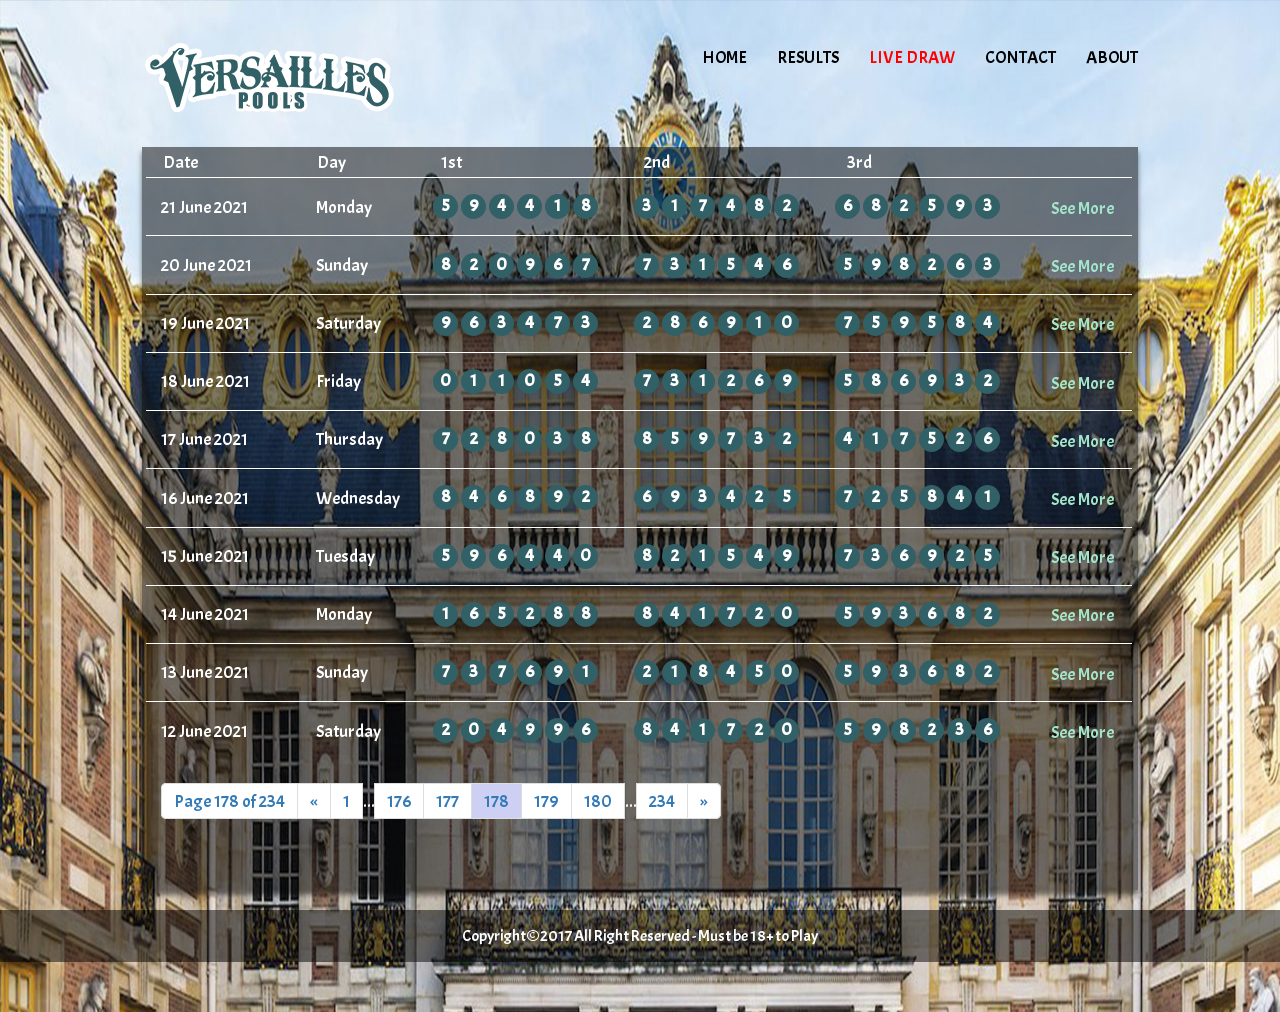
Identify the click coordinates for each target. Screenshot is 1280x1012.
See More (1082, 208)
